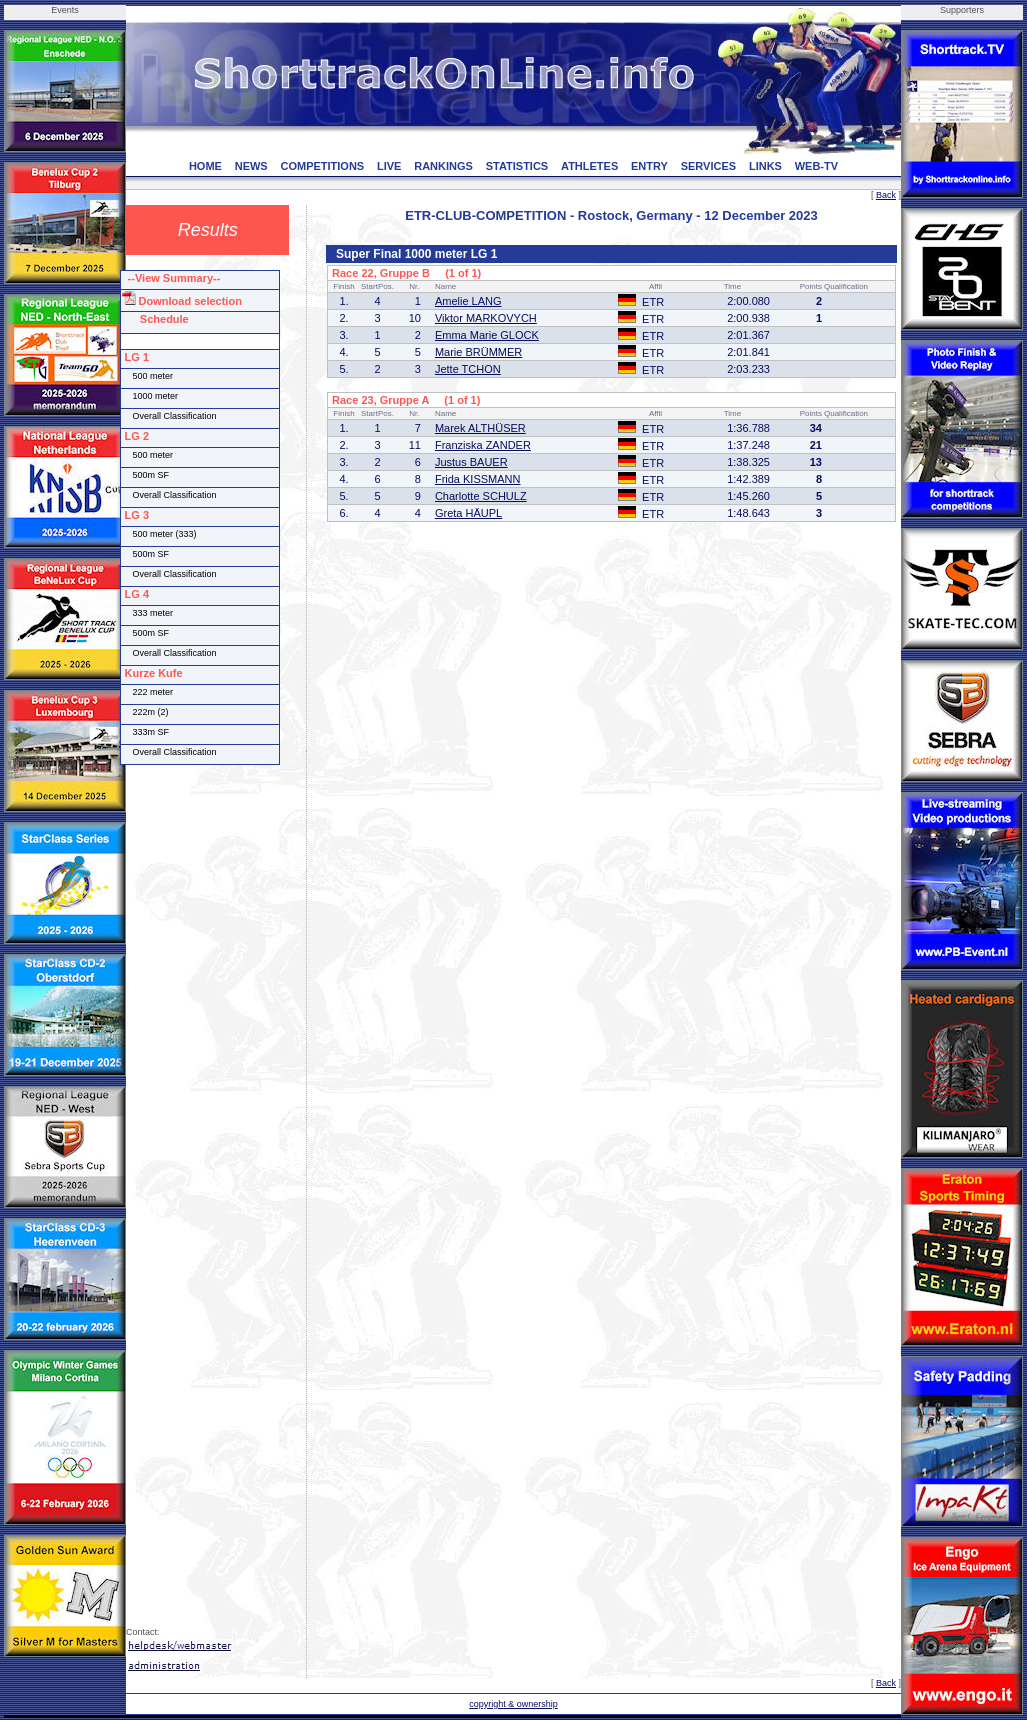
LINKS (765, 166)
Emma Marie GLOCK (487, 335)
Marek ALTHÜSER (480, 428)
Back (886, 195)
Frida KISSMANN (478, 479)
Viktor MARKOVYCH (486, 318)
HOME (205, 166)
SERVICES (708, 166)
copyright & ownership (513, 1704)
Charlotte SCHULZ (481, 496)
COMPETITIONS (322, 166)
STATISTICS (517, 166)
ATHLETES (589, 166)
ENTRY (649, 166)
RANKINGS (443, 166)
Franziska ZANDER (483, 445)
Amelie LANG (468, 301)
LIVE (389, 166)
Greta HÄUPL (468, 513)
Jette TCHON (468, 369)
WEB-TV (816, 166)
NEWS (251, 166)
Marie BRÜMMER (478, 352)
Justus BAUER (471, 462)
